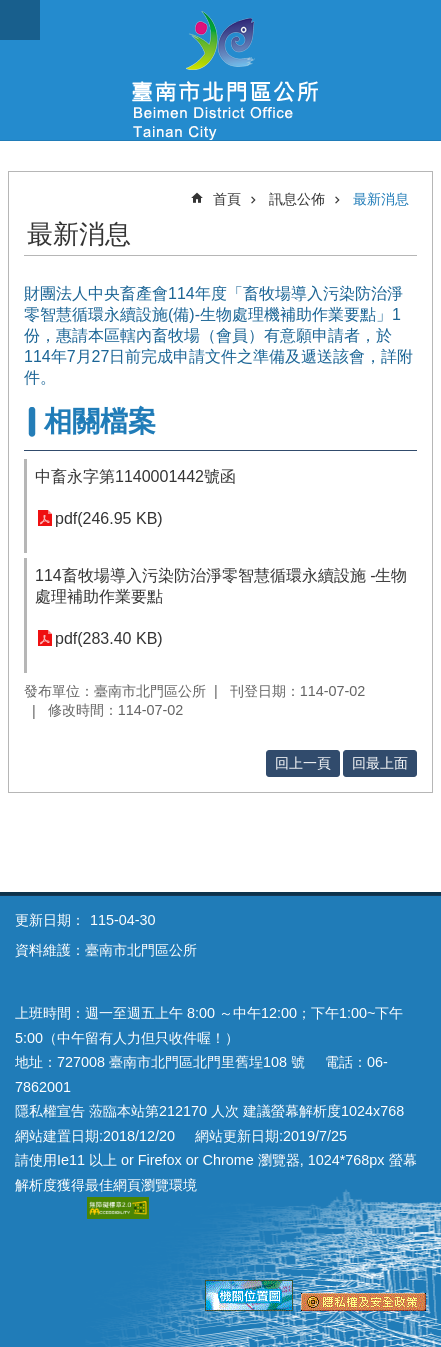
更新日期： (50, 920)
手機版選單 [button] (20, 20)
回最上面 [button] (380, 763)
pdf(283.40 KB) (109, 638)
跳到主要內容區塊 (10, 10)
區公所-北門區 (220, 70)
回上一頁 (303, 763)
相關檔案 (100, 421)
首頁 (227, 199)
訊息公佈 (297, 199)
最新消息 (381, 199)
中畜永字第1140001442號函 (135, 476)
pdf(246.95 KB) (109, 518)
